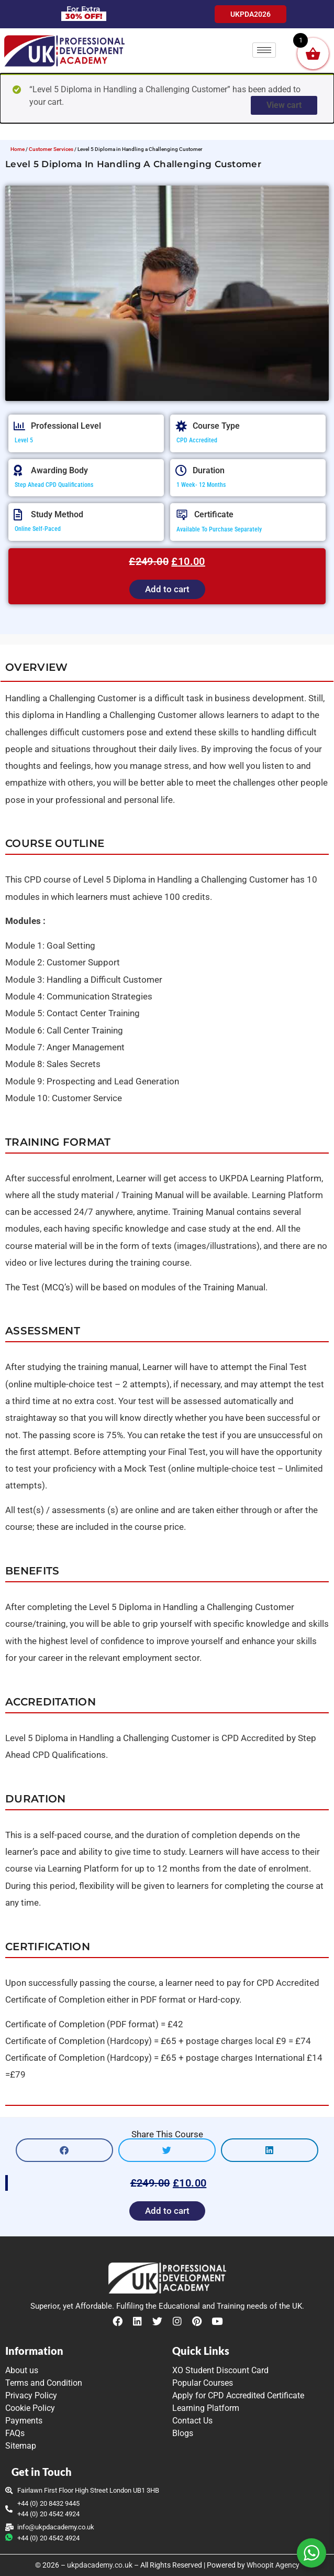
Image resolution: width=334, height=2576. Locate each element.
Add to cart (167, 589)
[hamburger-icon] (264, 50)
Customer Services (51, 149)
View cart (284, 105)
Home (17, 149)
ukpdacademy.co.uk (99, 2565)
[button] (64, 2150)
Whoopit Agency (273, 2565)
